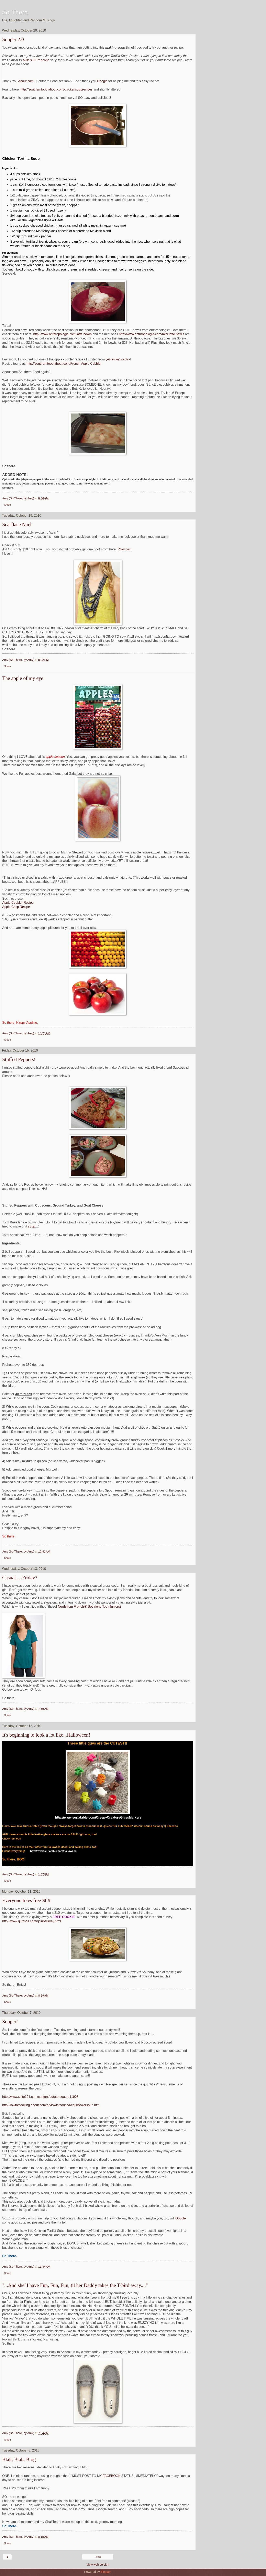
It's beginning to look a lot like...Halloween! (46, 1735)
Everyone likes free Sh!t (26, 1900)
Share (7, 504)
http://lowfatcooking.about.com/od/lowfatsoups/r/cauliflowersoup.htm (51, 2105)
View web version (97, 2564)
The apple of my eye (22, 678)
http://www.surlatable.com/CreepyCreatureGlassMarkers (98, 1817)
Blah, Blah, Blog (19, 2459)
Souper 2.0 (13, 39)
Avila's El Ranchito (36, 60)
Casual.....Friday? (19, 1577)
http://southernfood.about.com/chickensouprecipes (57, 89)
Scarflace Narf (16, 524)
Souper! (10, 2021)
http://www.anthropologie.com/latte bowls (62, 334)
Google (102, 81)
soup (31, 1226)
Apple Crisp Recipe (16, 907)
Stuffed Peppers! (18, 1059)
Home (98, 2556)
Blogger (106, 2571)
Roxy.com (125, 549)
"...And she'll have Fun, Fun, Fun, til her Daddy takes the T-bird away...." (75, 2285)
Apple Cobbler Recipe (18, 902)
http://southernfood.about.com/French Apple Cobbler (64, 363)
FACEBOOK (111, 2476)
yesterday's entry (118, 359)
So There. (15, 12)
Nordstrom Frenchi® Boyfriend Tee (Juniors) (89, 1606)
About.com (26, 81)
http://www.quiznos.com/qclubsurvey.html (31, 1921)
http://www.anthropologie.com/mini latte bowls (151, 334)
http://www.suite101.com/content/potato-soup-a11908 (40, 2096)
